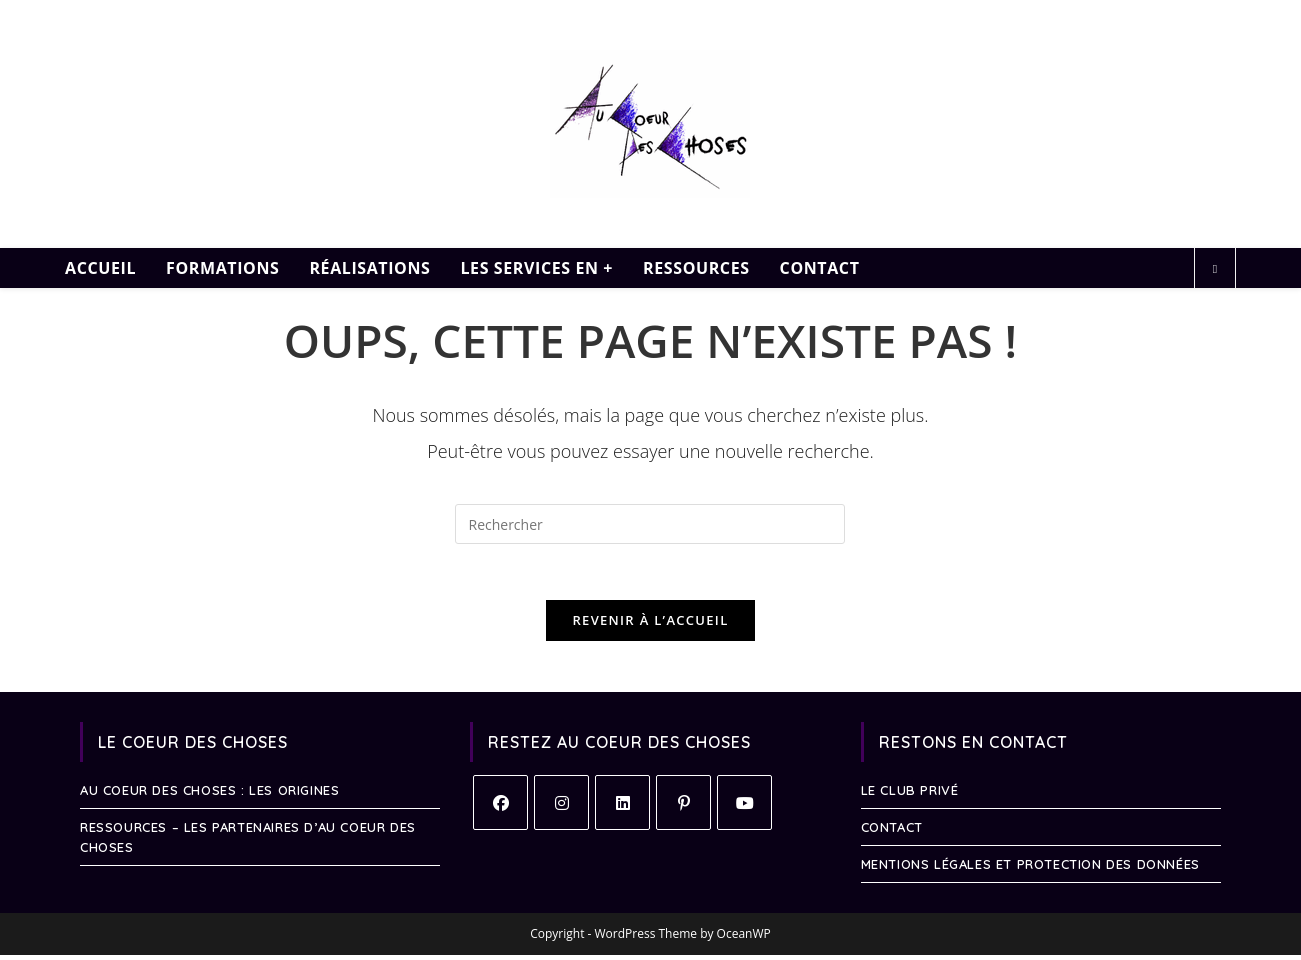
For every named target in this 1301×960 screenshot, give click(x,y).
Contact (892, 832)
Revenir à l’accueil (650, 625)
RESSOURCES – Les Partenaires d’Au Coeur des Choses (248, 842)
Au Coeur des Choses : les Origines (209, 795)
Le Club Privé (910, 795)
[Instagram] (561, 807)
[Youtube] (744, 807)
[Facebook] (500, 807)
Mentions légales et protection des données (1030, 869)
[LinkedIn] (622, 807)
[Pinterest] (683, 807)
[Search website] (1215, 269)
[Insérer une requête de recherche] (650, 524)
